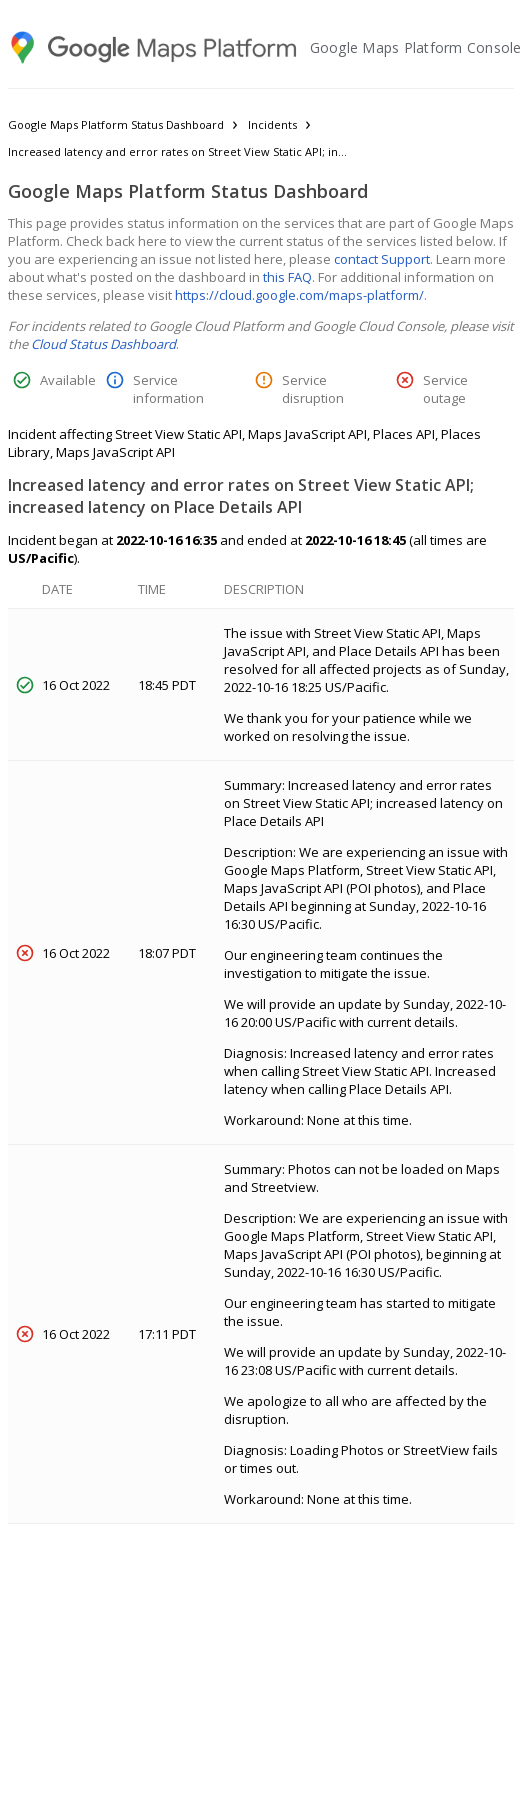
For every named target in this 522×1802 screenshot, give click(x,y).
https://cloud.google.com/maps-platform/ (299, 295)
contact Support (382, 259)
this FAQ (287, 277)
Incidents (272, 124)
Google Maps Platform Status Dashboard (116, 124)
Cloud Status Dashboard (103, 344)
